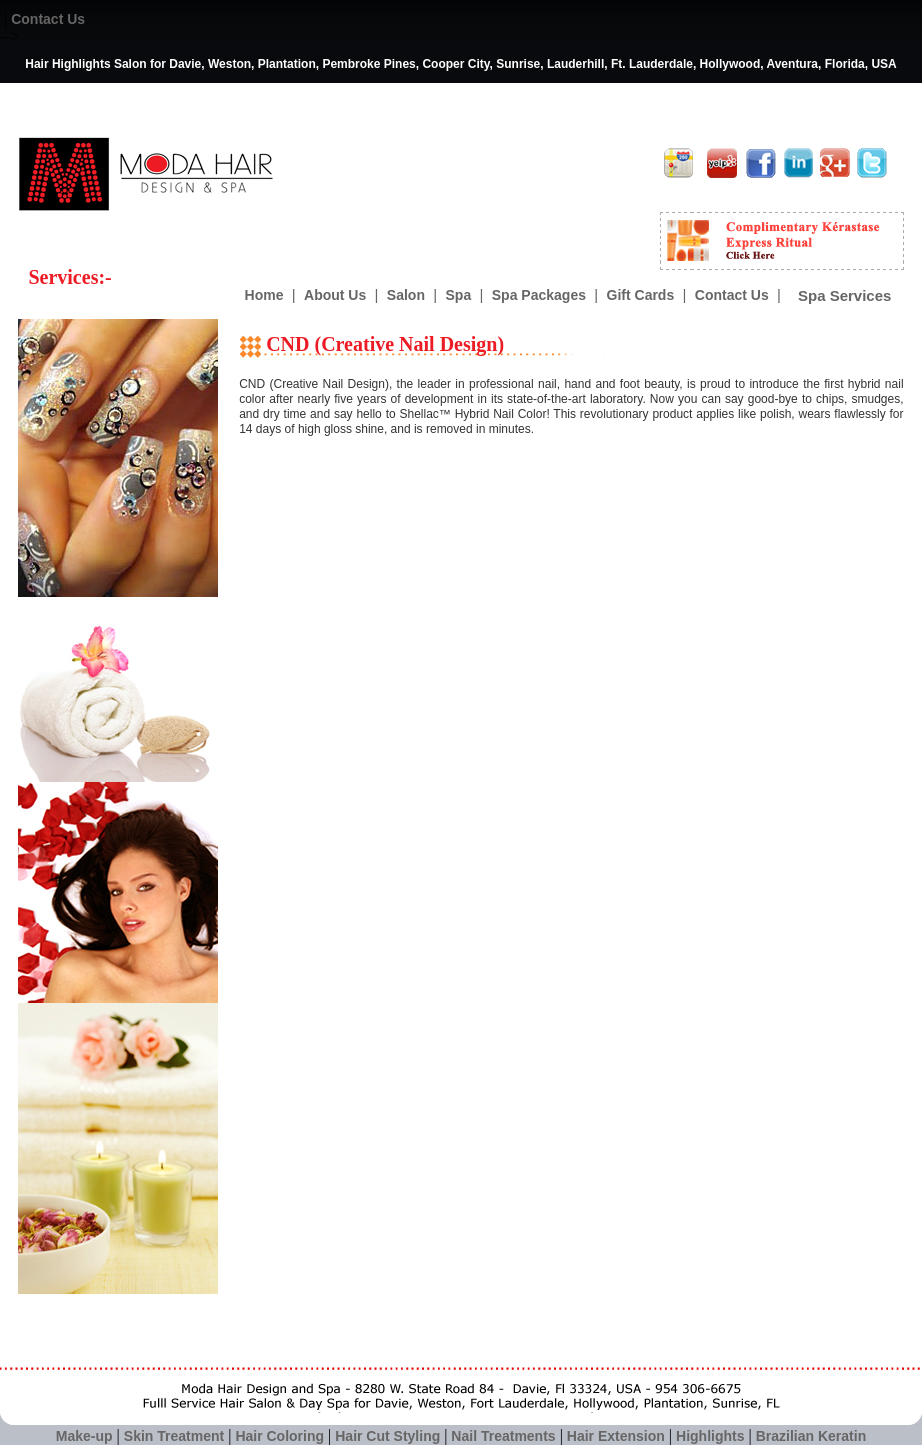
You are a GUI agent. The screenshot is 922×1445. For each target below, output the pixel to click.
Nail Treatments (503, 1436)
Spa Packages (539, 295)
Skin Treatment (174, 1436)
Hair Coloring (279, 1436)
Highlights (710, 1436)
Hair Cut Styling (389, 1436)
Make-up (84, 1436)
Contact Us (48, 19)
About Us (335, 295)
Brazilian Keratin (811, 1436)
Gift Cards (641, 295)
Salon (406, 295)
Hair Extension (616, 1436)
